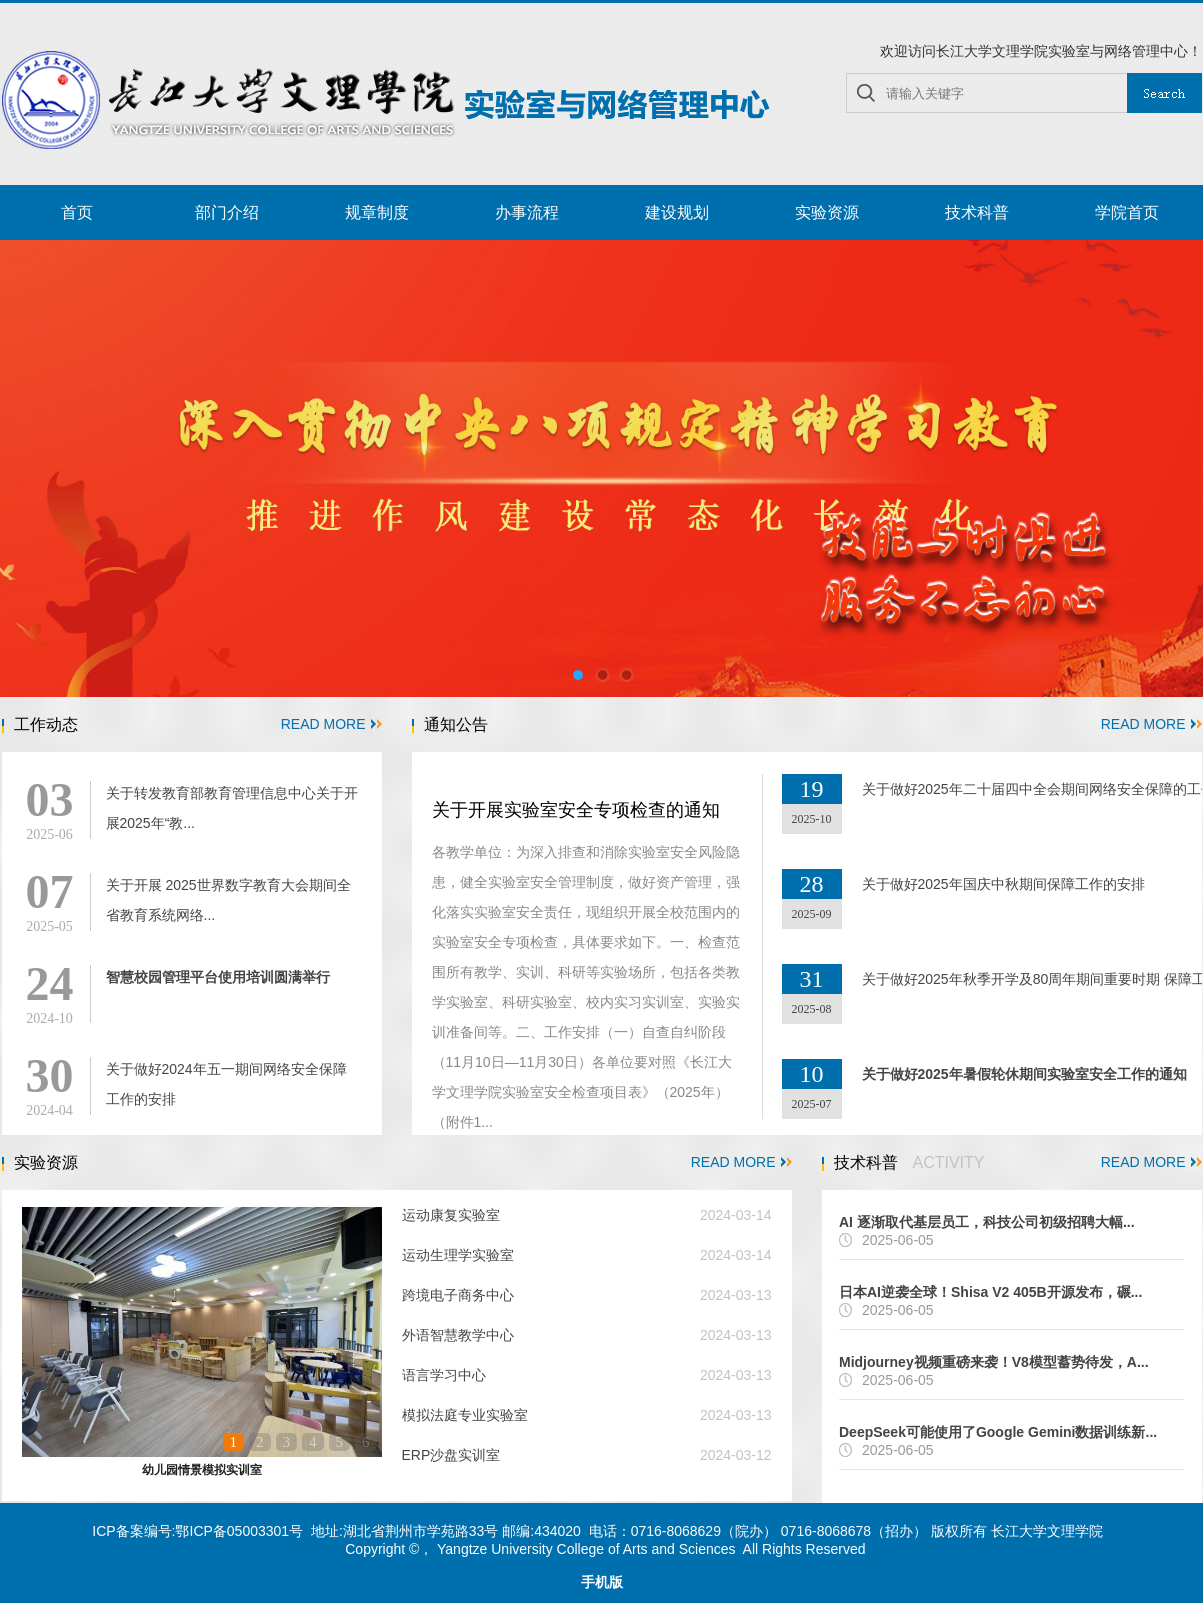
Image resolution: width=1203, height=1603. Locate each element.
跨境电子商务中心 (458, 1295)
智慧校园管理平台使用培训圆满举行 (218, 977)
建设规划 (677, 212)
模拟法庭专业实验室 (465, 1415)
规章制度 (377, 212)
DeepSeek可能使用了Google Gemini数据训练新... (998, 1432)
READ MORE (331, 724)
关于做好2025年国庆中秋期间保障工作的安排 (1003, 884)
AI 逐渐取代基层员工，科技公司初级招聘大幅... (987, 1222)
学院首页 (1127, 212)
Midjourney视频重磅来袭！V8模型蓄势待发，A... (994, 1362)
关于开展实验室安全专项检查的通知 (576, 810)
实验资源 (827, 212)
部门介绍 (227, 212)
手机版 (602, 1582)
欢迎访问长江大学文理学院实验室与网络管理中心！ (1041, 51)
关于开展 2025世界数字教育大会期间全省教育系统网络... (228, 900)
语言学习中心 (444, 1375)
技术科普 (977, 212)
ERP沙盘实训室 (451, 1455)
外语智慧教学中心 (458, 1335)
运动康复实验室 (451, 1215)
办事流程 (527, 212)
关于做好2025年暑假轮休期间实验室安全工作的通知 (1024, 1074)
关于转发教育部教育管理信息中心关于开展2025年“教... (232, 808)
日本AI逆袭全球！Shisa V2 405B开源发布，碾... (990, 1292)
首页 (77, 212)
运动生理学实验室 (458, 1255)
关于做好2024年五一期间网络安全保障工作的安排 (226, 1084)
